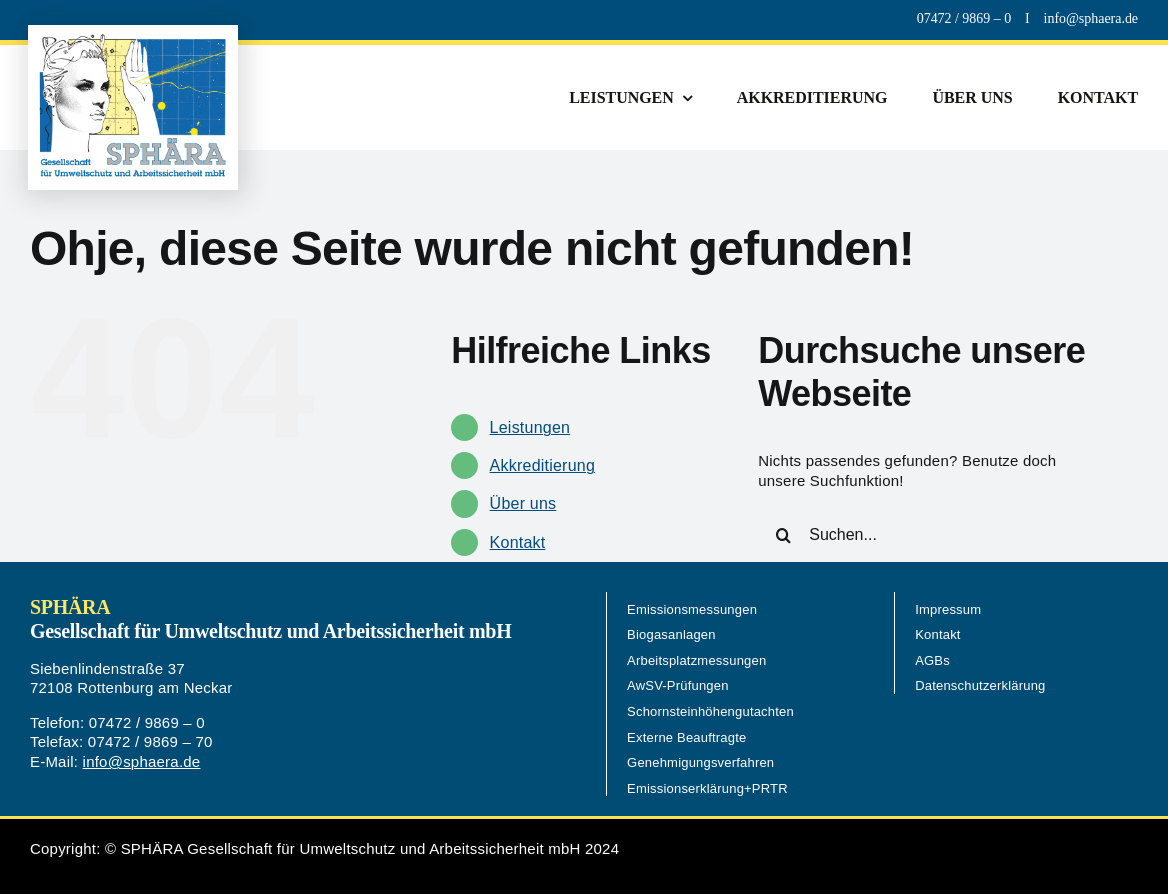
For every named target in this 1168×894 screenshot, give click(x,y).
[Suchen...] (932, 535)
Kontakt (518, 542)
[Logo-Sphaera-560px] (133, 40)
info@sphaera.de (142, 761)
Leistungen (530, 427)
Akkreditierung (542, 465)
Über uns (523, 503)
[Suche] (783, 535)
